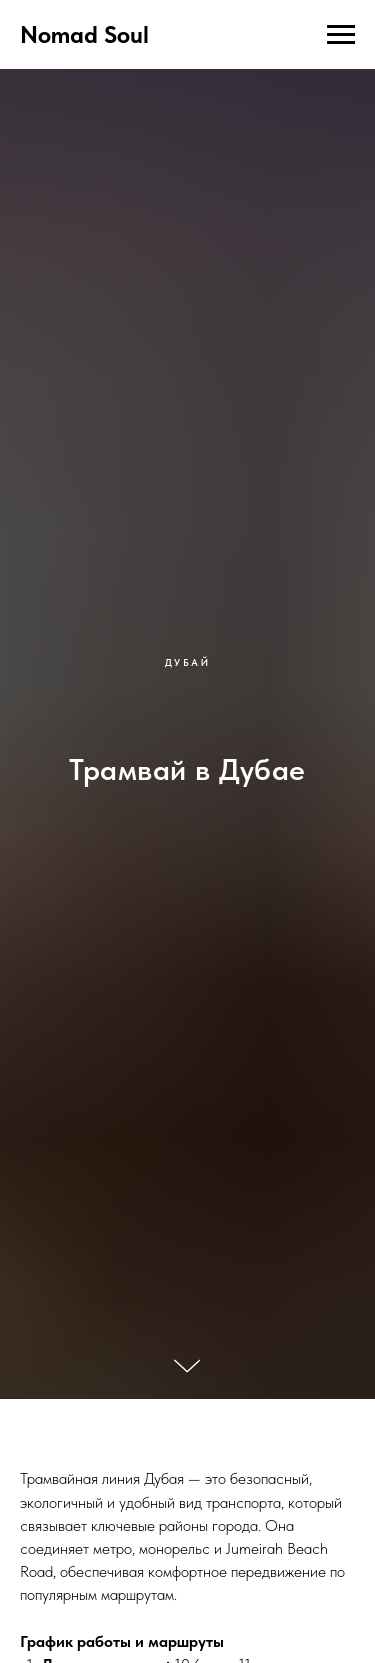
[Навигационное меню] (341, 35)
